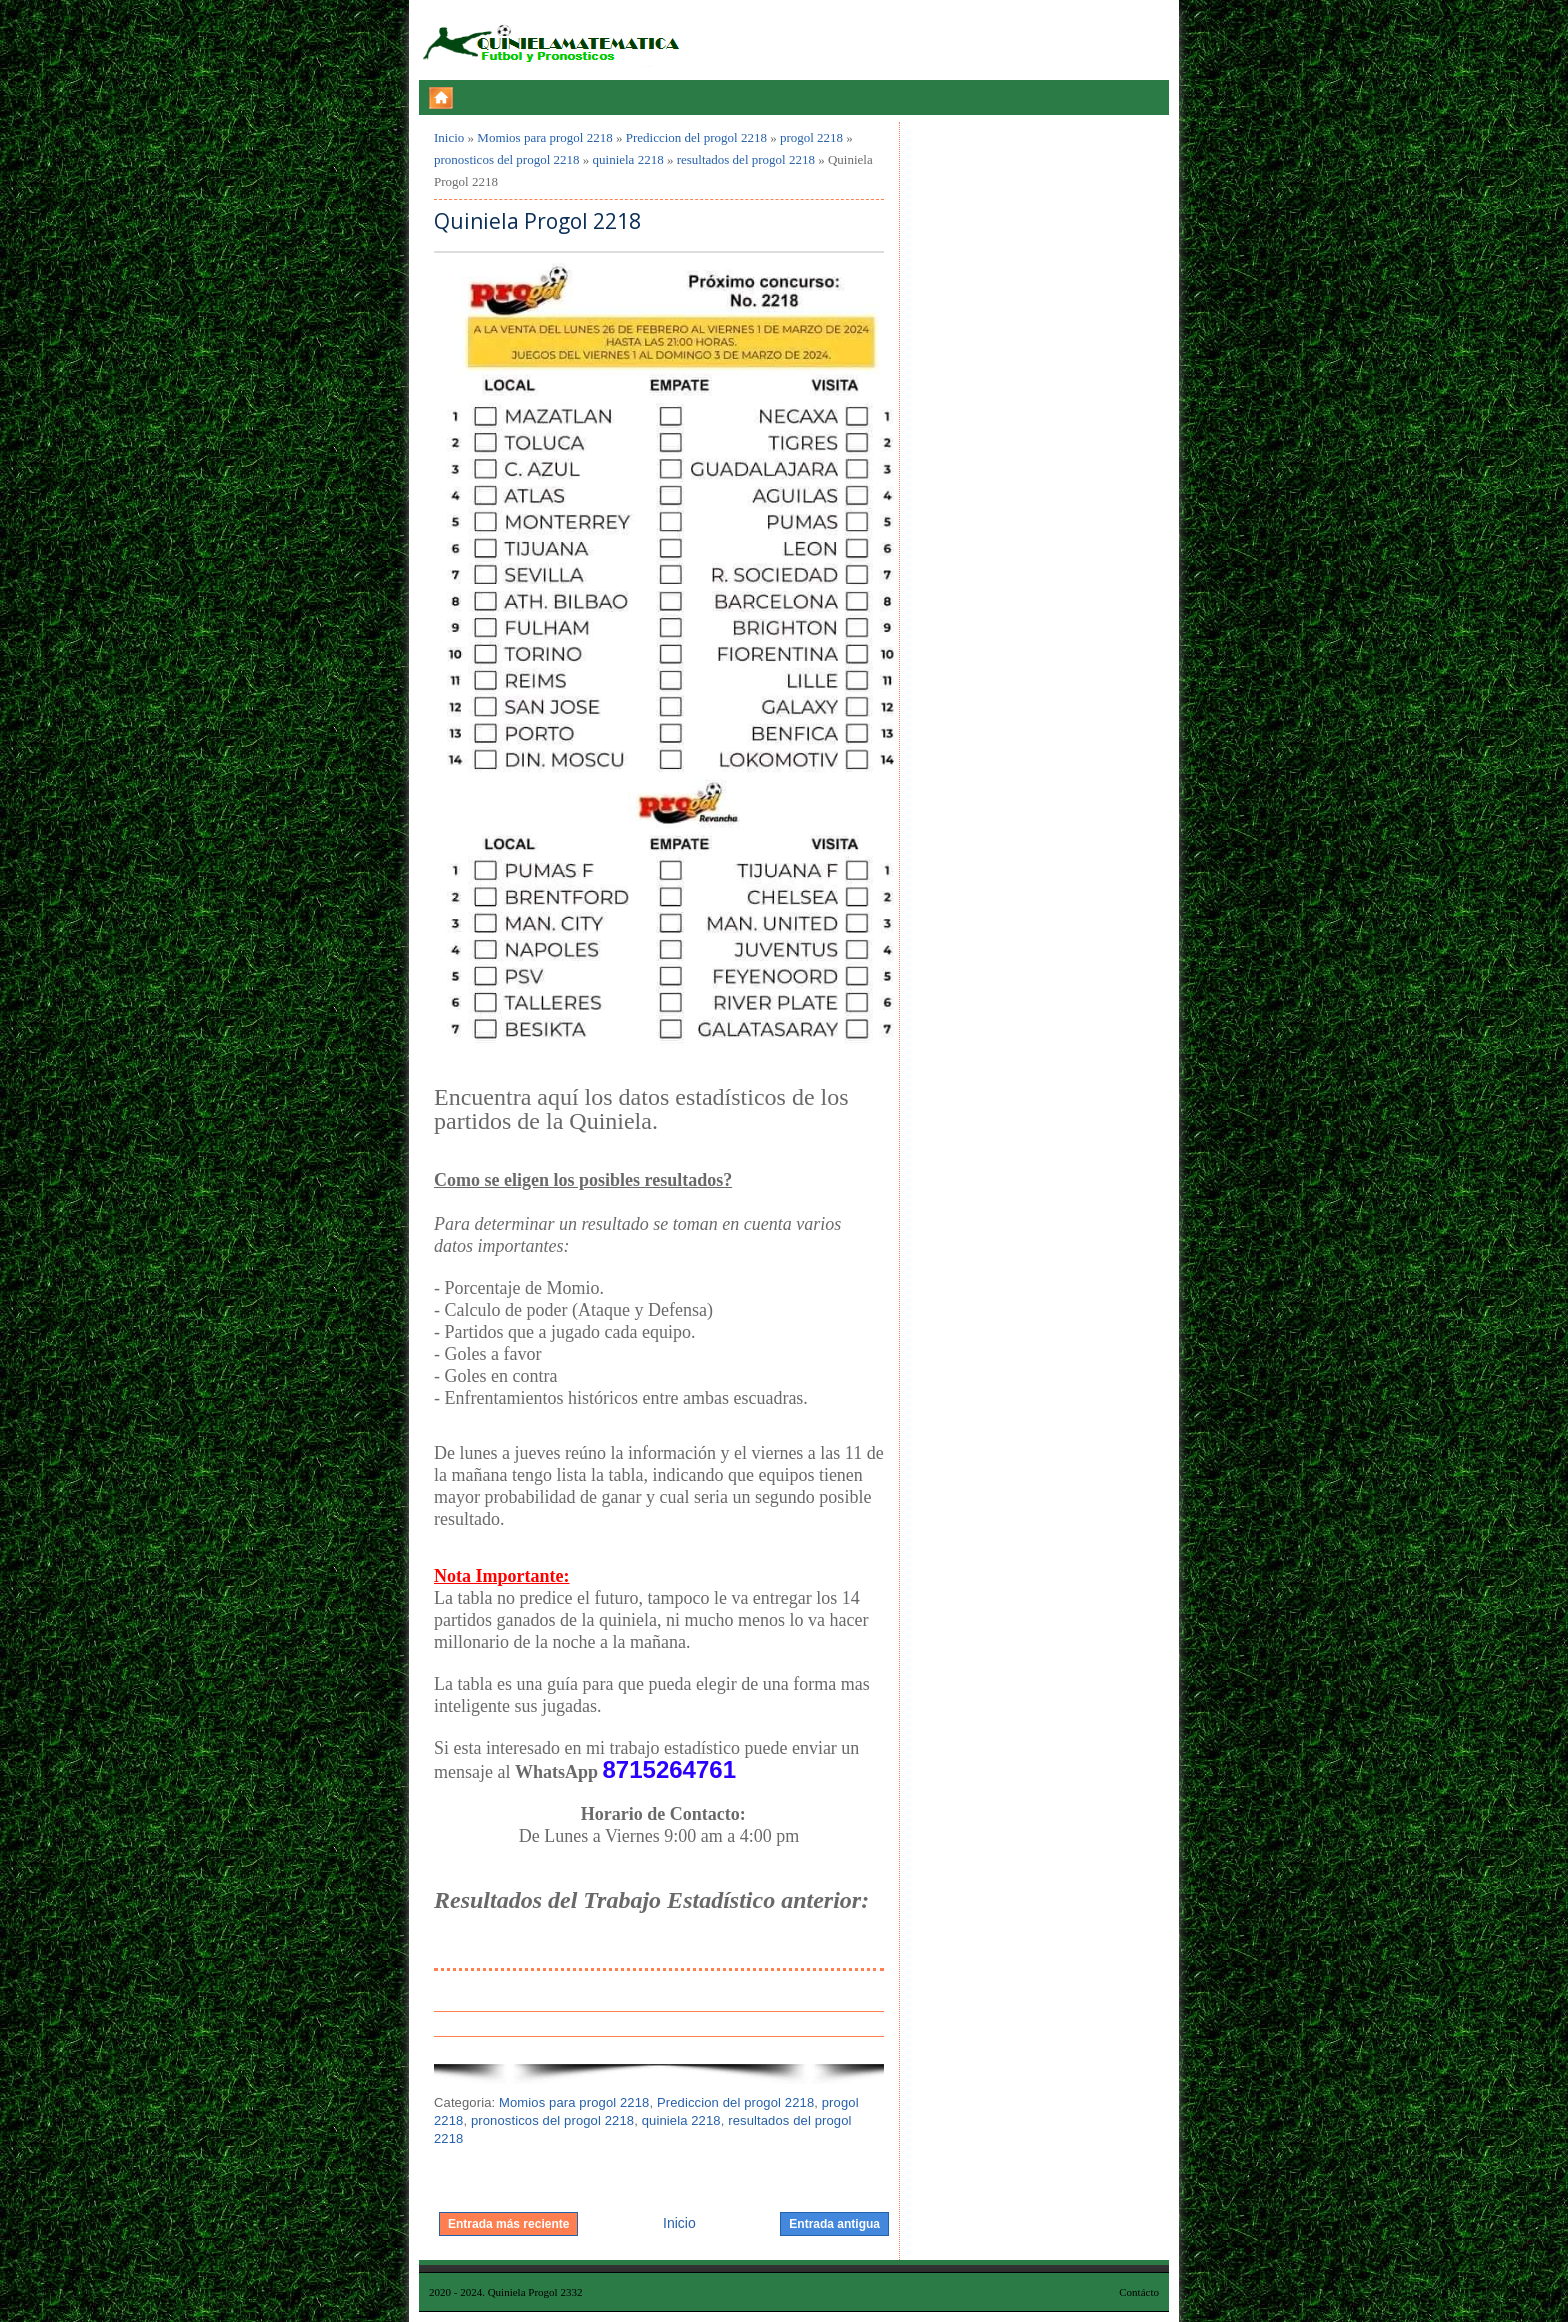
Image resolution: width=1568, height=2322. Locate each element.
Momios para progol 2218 (544, 137)
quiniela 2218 (628, 159)
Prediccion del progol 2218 (696, 137)
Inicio (449, 137)
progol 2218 (811, 137)
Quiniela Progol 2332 (535, 2292)
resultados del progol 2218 (746, 159)
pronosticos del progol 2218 (507, 159)
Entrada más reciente (508, 2224)
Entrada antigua (834, 2224)
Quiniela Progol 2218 (537, 221)
